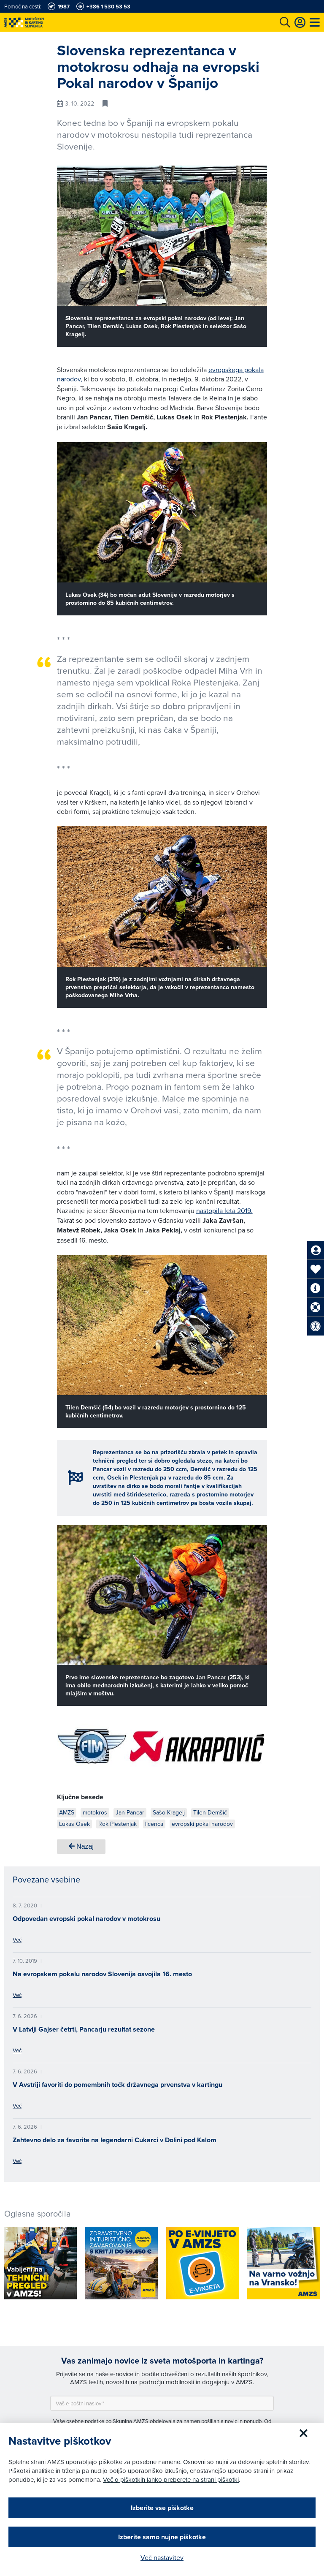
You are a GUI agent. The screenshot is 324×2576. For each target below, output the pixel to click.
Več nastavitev (162, 2557)
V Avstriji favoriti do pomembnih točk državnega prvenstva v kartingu (117, 2084)
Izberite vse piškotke (162, 2508)
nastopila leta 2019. (224, 1210)
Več (17, 1939)
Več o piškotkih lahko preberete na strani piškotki (171, 2479)
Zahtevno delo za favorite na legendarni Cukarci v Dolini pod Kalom (114, 2140)
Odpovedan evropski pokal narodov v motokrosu (86, 1918)
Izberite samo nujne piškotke (162, 2537)
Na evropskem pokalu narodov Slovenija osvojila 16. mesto (102, 1974)
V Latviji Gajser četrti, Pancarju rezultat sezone (84, 2029)
